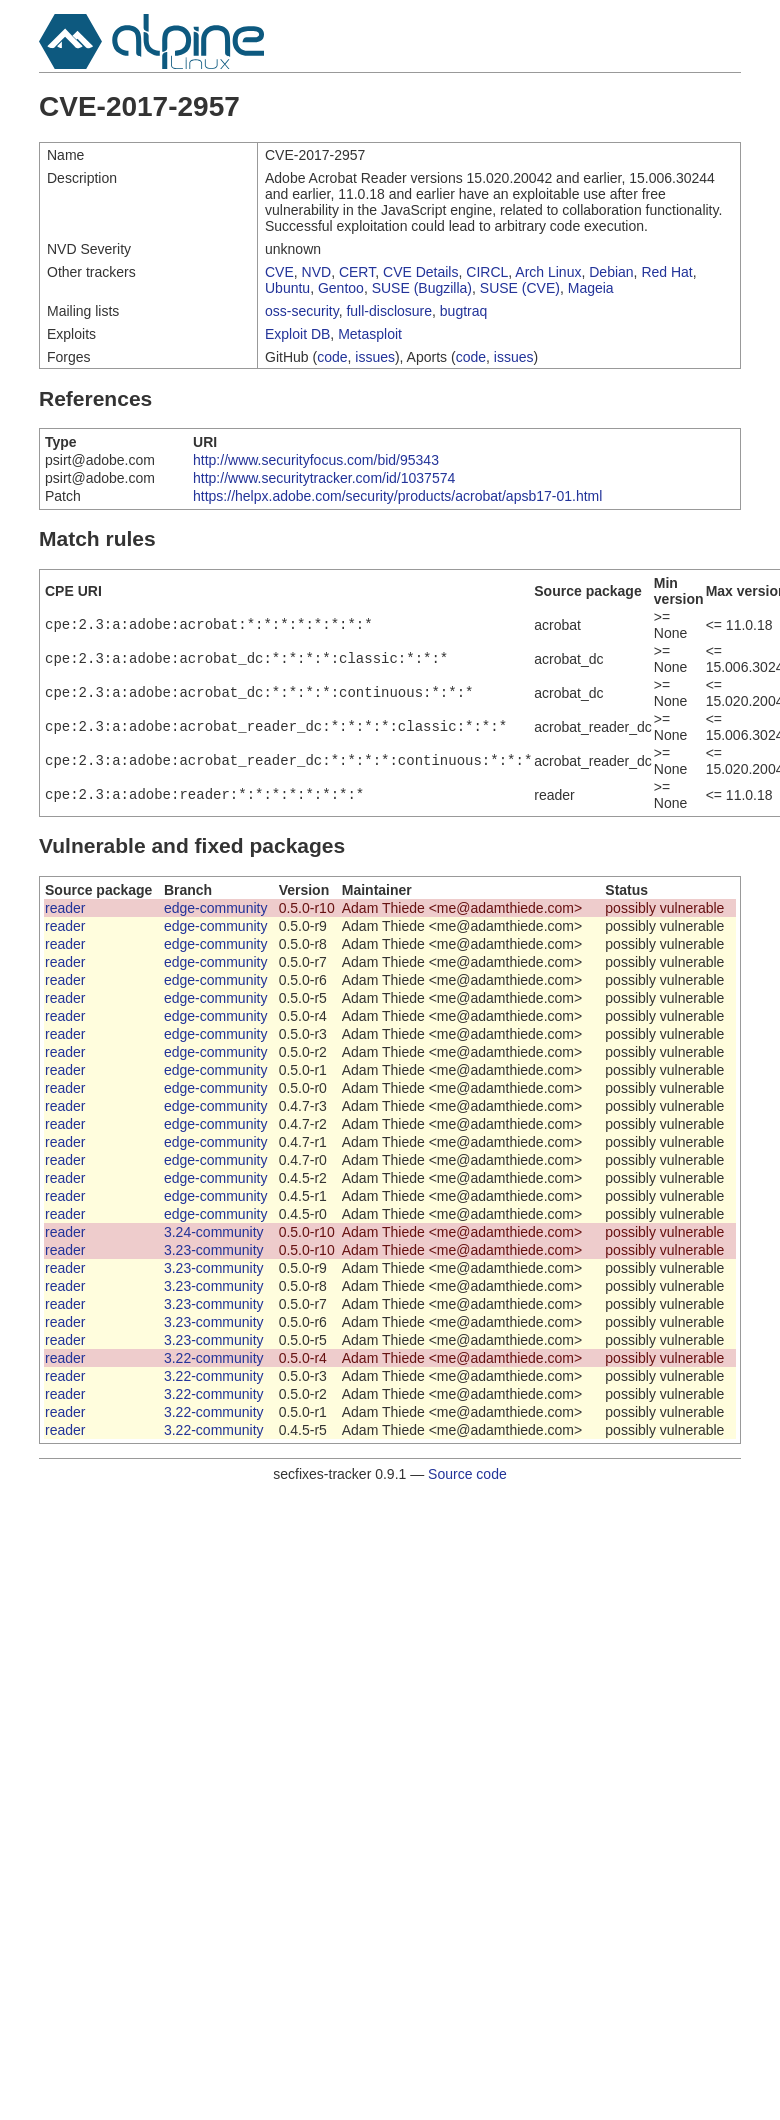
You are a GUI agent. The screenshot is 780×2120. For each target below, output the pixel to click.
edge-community (216, 908)
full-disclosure (389, 311)
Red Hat (666, 272)
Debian (611, 272)
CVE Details (420, 272)
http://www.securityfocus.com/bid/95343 (316, 460)
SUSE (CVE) (520, 288)
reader (65, 908)
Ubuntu (287, 288)
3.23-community (214, 1250)
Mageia (591, 288)
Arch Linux (548, 272)
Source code (467, 1474)
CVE (279, 272)
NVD (317, 272)
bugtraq (463, 311)
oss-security (302, 311)
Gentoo (341, 288)
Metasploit (370, 334)
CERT (357, 272)
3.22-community (214, 1358)
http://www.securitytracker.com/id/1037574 (324, 478)
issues (375, 357)
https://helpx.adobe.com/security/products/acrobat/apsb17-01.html (397, 496)
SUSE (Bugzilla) (422, 288)
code (332, 357)
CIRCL (487, 272)
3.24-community (214, 1232)
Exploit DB (297, 334)
